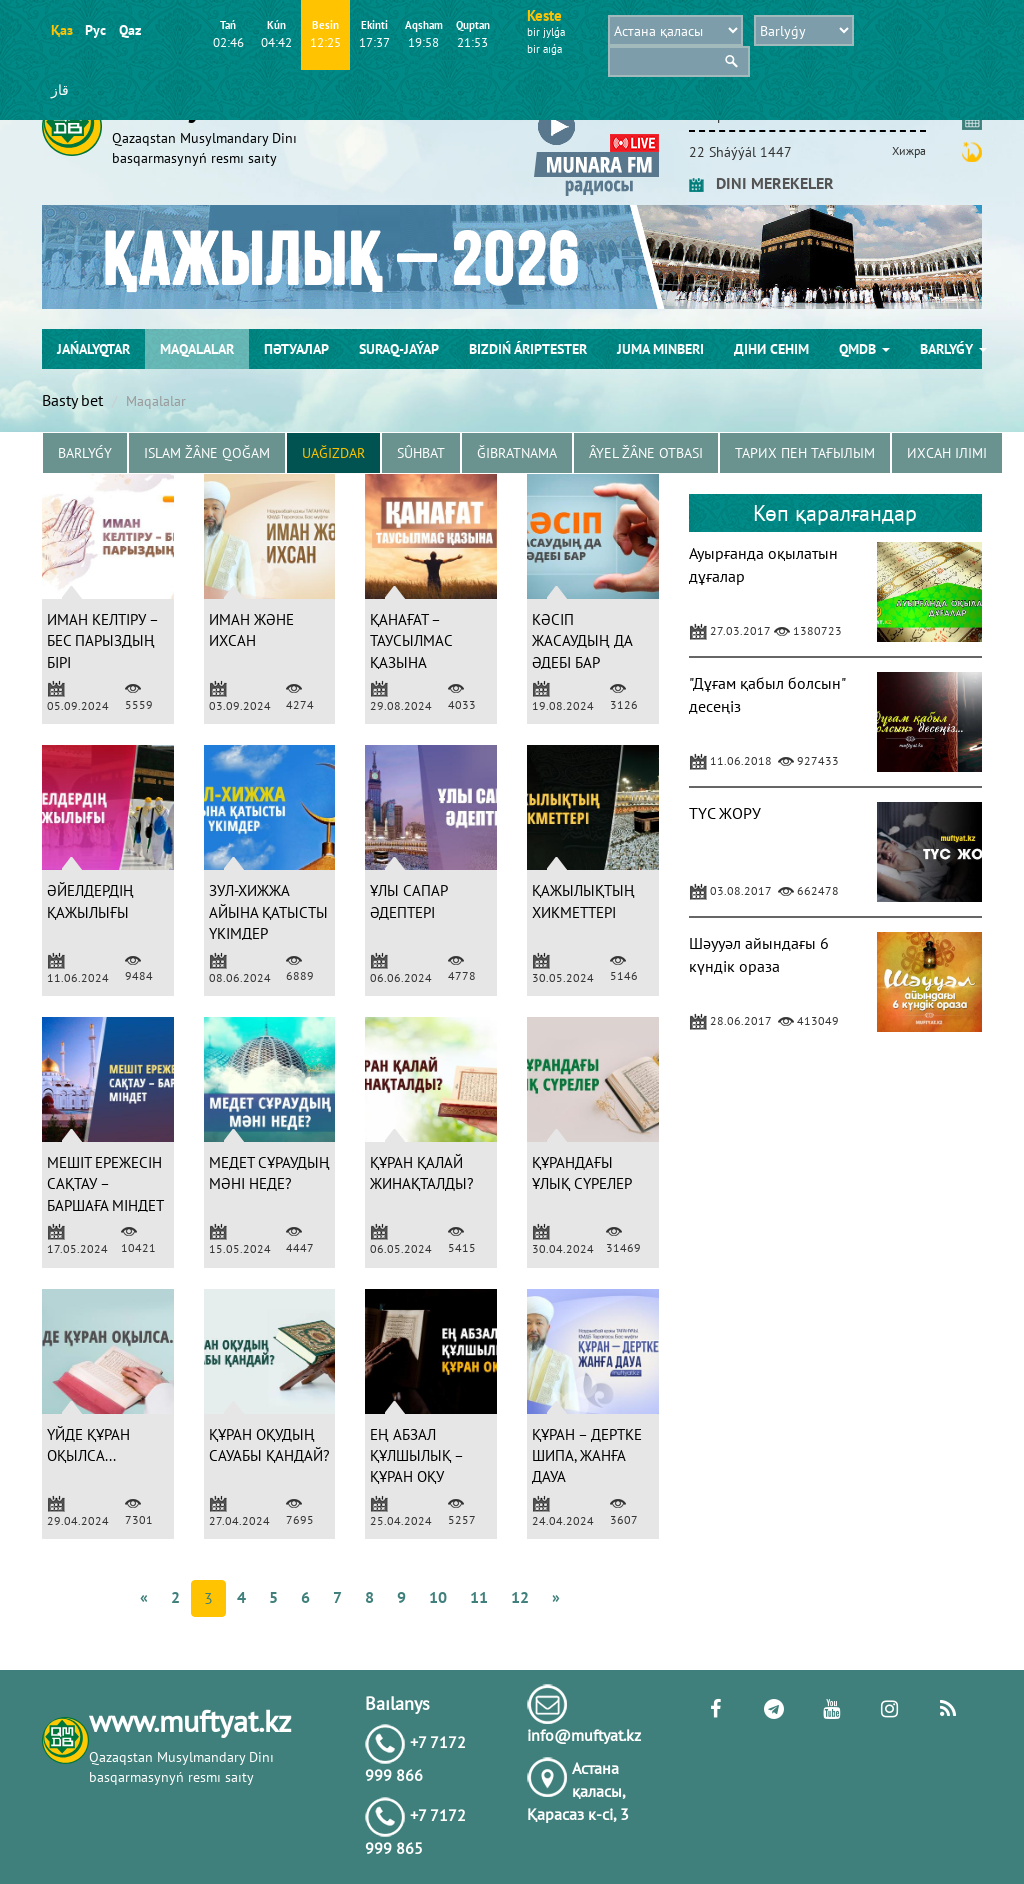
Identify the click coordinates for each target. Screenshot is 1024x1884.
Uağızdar (333, 453)
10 (438, 1597)
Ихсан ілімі (947, 453)
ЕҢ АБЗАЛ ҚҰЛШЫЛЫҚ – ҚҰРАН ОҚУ (416, 1456)
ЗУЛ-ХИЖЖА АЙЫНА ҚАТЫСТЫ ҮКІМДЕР (268, 912)
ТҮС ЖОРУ (725, 813)
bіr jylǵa (546, 32)
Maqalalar (197, 349)
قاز (60, 90)
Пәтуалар (296, 349)
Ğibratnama (517, 453)
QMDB (864, 349)
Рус (95, 30)
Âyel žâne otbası (646, 453)
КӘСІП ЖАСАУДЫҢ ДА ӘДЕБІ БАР (582, 641)
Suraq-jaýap (399, 349)
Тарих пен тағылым (805, 453)
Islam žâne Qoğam (207, 453)
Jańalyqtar (93, 349)
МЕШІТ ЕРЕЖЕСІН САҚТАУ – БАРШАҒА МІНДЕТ (105, 1184)
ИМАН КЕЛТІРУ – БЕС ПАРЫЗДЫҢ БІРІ (102, 641)
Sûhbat (421, 453)
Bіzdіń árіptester (528, 349)
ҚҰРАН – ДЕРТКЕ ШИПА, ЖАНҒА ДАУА (587, 1456)
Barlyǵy (953, 349)
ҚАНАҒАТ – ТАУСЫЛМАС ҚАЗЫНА (411, 641)
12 (520, 1597)
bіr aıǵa (544, 49)
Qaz (129, 30)
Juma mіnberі (660, 349)
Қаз (61, 30)
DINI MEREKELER (761, 183)
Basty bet (72, 400)
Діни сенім (771, 349)
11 (479, 1597)
